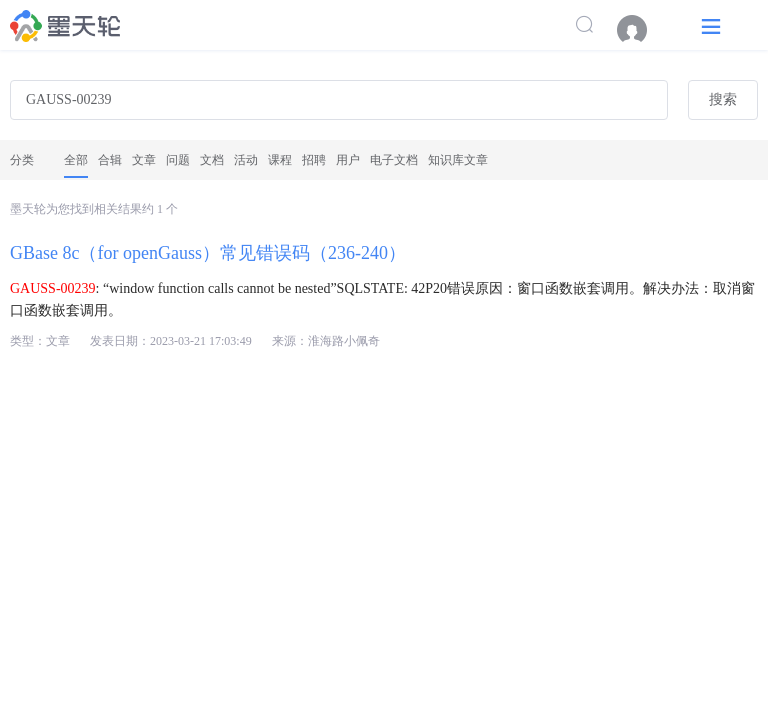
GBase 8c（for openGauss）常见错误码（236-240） (208, 253)
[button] (711, 25)
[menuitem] (642, 30)
